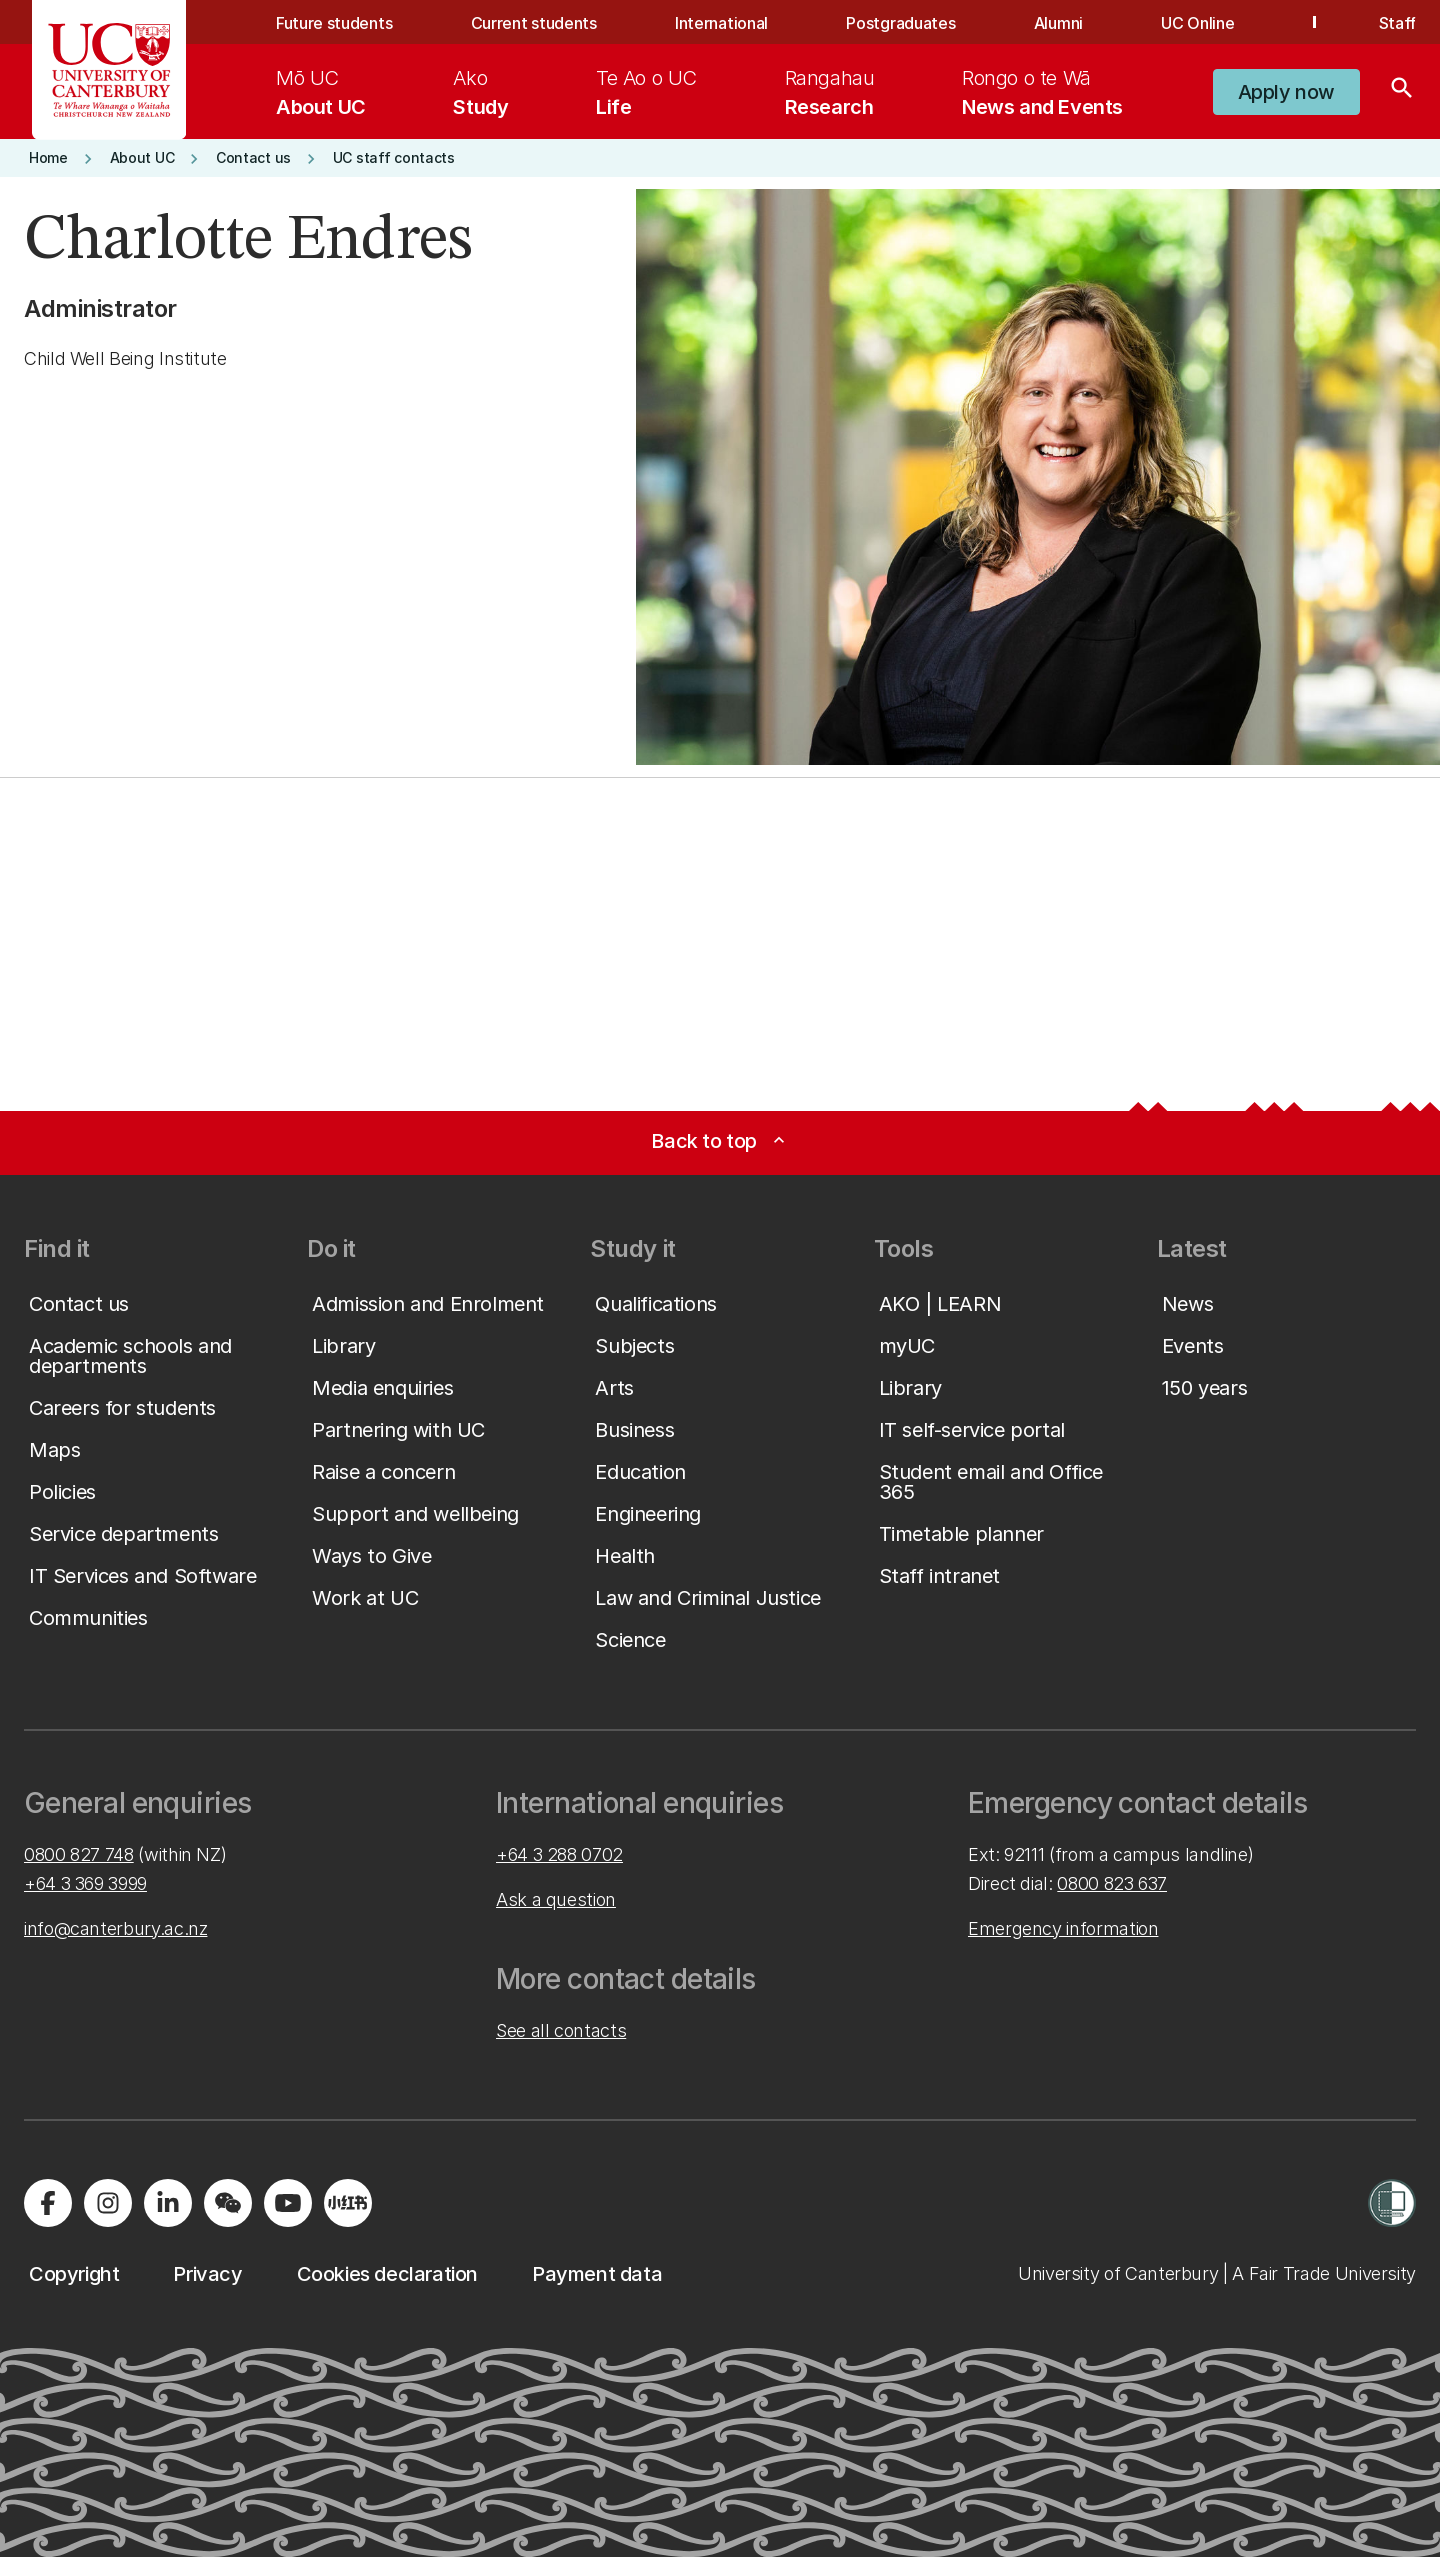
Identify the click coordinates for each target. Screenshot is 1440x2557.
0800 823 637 (1112, 1883)
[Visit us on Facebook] (48, 2203)
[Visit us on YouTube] (288, 2203)
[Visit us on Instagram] (108, 2203)
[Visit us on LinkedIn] (168, 2203)
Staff (1397, 23)
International (721, 23)
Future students (334, 23)
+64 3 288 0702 (559, 1854)
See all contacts (561, 2030)
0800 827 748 (79, 1854)
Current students (534, 23)
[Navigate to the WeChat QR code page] (228, 2203)
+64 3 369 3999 (85, 1883)
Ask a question (556, 1899)
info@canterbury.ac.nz (115, 1928)
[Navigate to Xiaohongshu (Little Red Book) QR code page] (348, 2203)
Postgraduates (900, 23)
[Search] (1402, 92)
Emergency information (1063, 1928)
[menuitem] (321, 92)
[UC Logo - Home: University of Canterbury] (109, 70)
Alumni (1058, 23)
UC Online (1197, 23)
